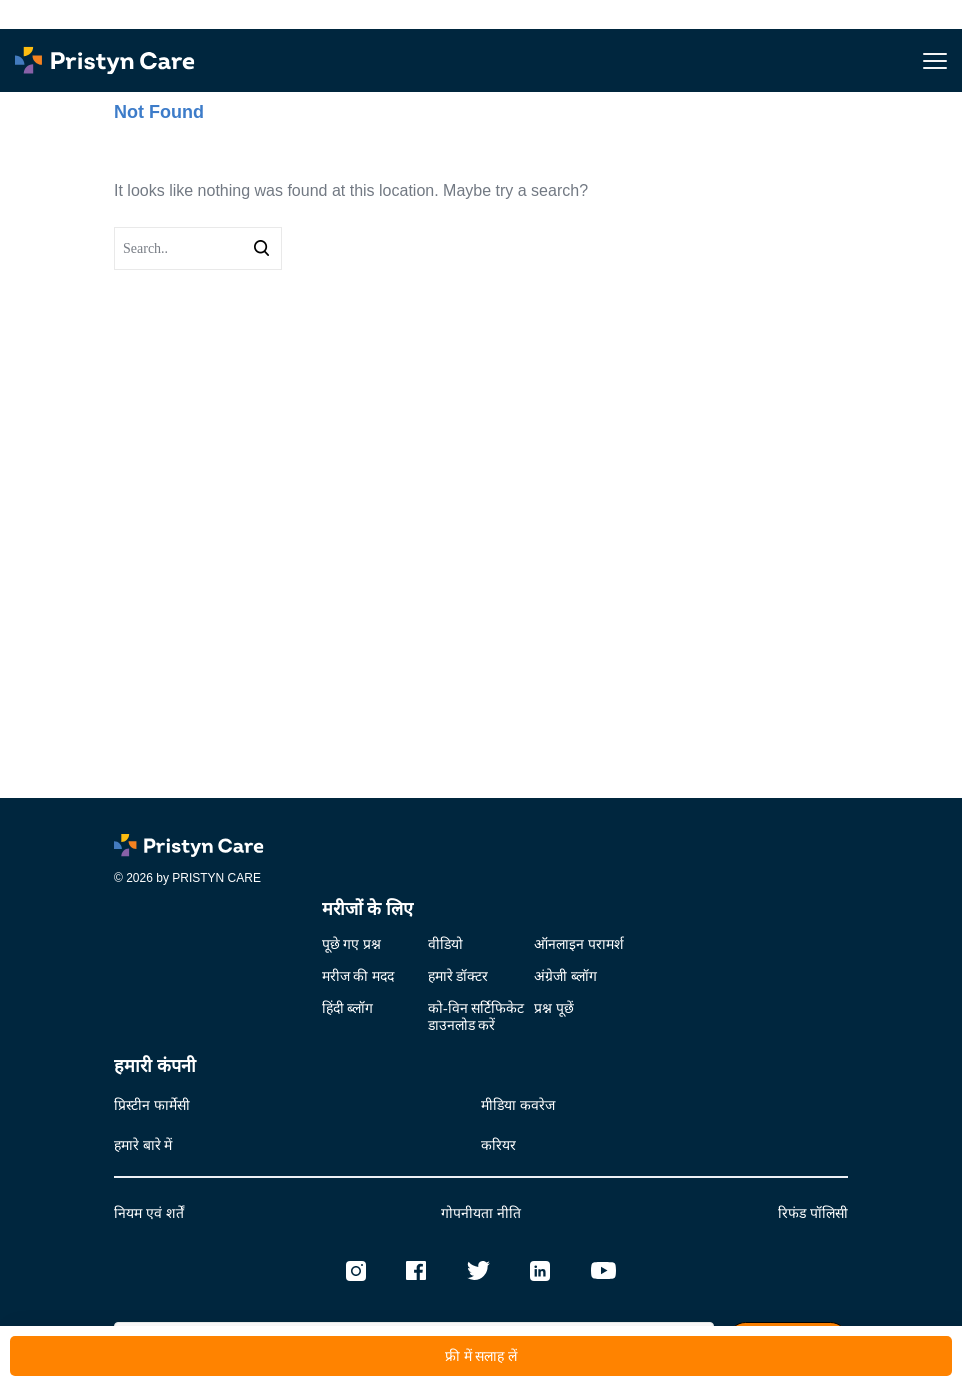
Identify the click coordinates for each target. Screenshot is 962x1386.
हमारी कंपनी (155, 1066)
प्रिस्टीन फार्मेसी (152, 1105)
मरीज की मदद (358, 976)
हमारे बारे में (143, 1145)
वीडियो (445, 944)
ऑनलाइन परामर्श (579, 944)
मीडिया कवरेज (518, 1105)
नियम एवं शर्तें (149, 1213)
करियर (498, 1145)
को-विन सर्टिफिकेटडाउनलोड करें (476, 1017)
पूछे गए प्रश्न (351, 944)
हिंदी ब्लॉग (348, 1008)
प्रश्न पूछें (554, 1008)
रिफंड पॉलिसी (813, 1213)
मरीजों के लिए (367, 909)
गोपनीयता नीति (481, 1213)
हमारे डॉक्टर (458, 976)
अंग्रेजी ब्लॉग (565, 976)
